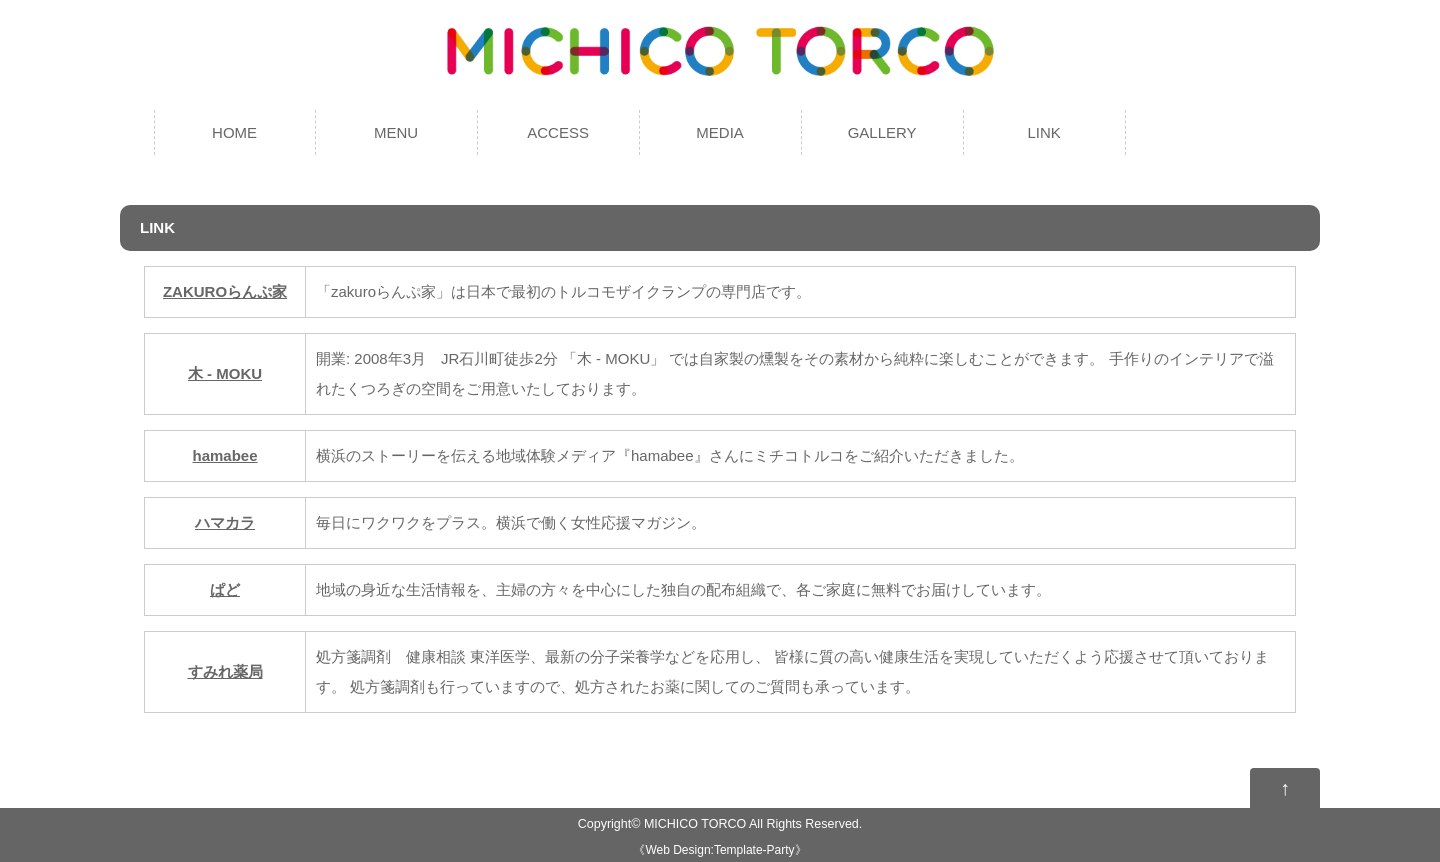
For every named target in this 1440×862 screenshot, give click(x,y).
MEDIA (720, 132)
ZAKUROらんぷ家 (225, 291)
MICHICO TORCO (695, 824)
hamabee (224, 455)
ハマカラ (225, 522)
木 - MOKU (225, 373)
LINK (1043, 132)
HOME (234, 132)
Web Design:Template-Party (719, 850)
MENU (396, 132)
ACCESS (558, 132)
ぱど (225, 589)
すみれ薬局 (225, 671)
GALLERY (882, 132)
